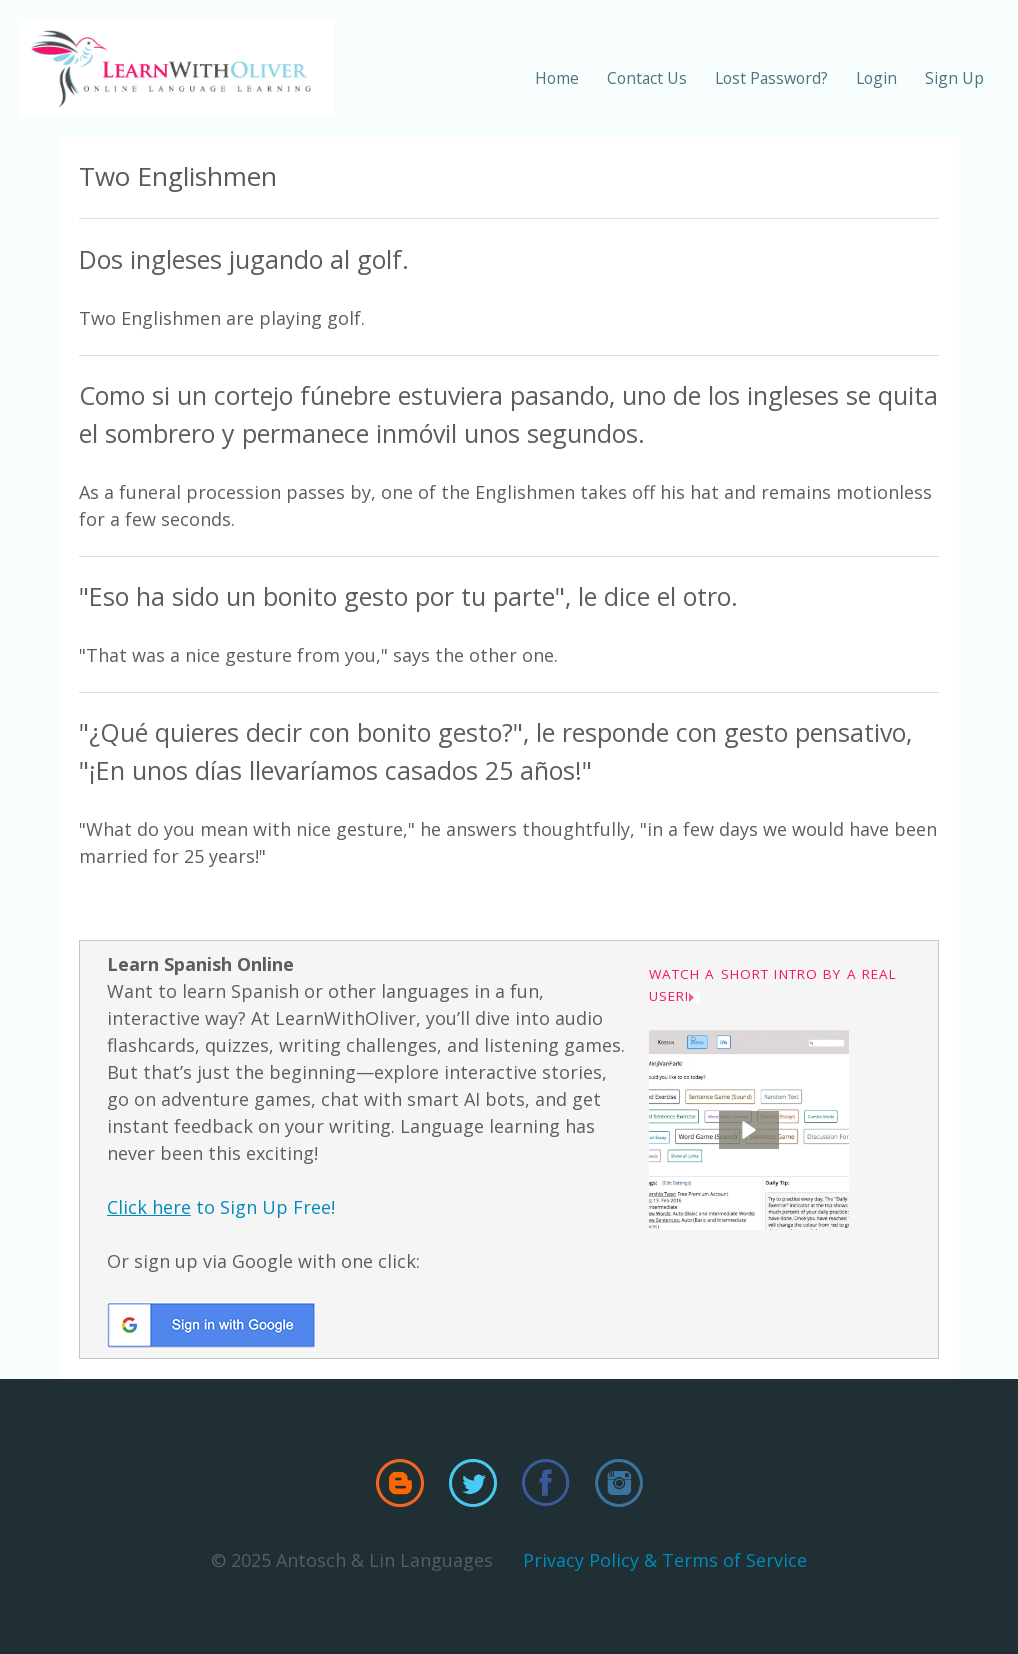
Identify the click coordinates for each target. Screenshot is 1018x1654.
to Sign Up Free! (221, 1207)
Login (876, 78)
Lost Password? (771, 78)
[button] (749, 1130)
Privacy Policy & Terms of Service (665, 1560)
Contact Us (647, 78)
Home (557, 78)
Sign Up (954, 78)
